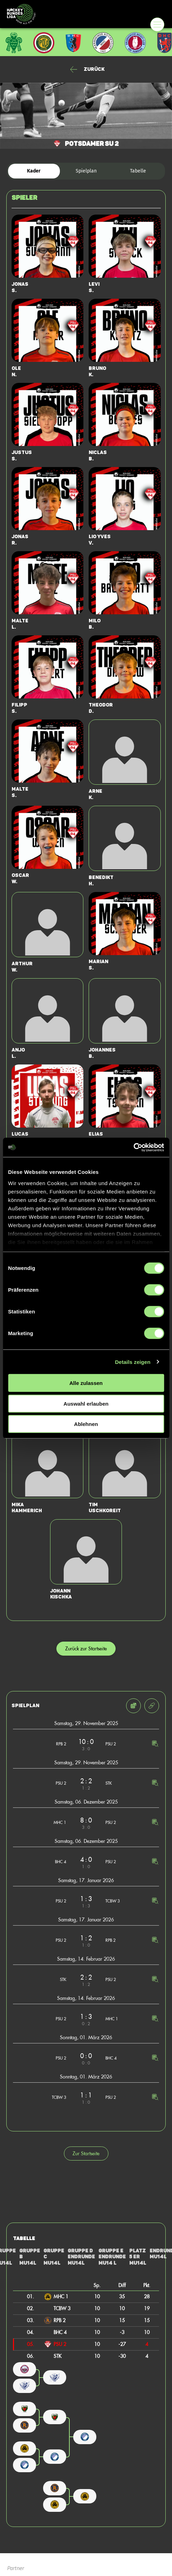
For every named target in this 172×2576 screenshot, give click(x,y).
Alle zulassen (86, 1383)
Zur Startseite (86, 2153)
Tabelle (138, 171)
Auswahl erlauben (85, 1403)
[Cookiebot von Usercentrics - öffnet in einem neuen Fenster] (133, 1147)
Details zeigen (132, 1362)
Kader (34, 171)
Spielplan (86, 171)
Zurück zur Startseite (86, 1648)
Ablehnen (86, 1424)
